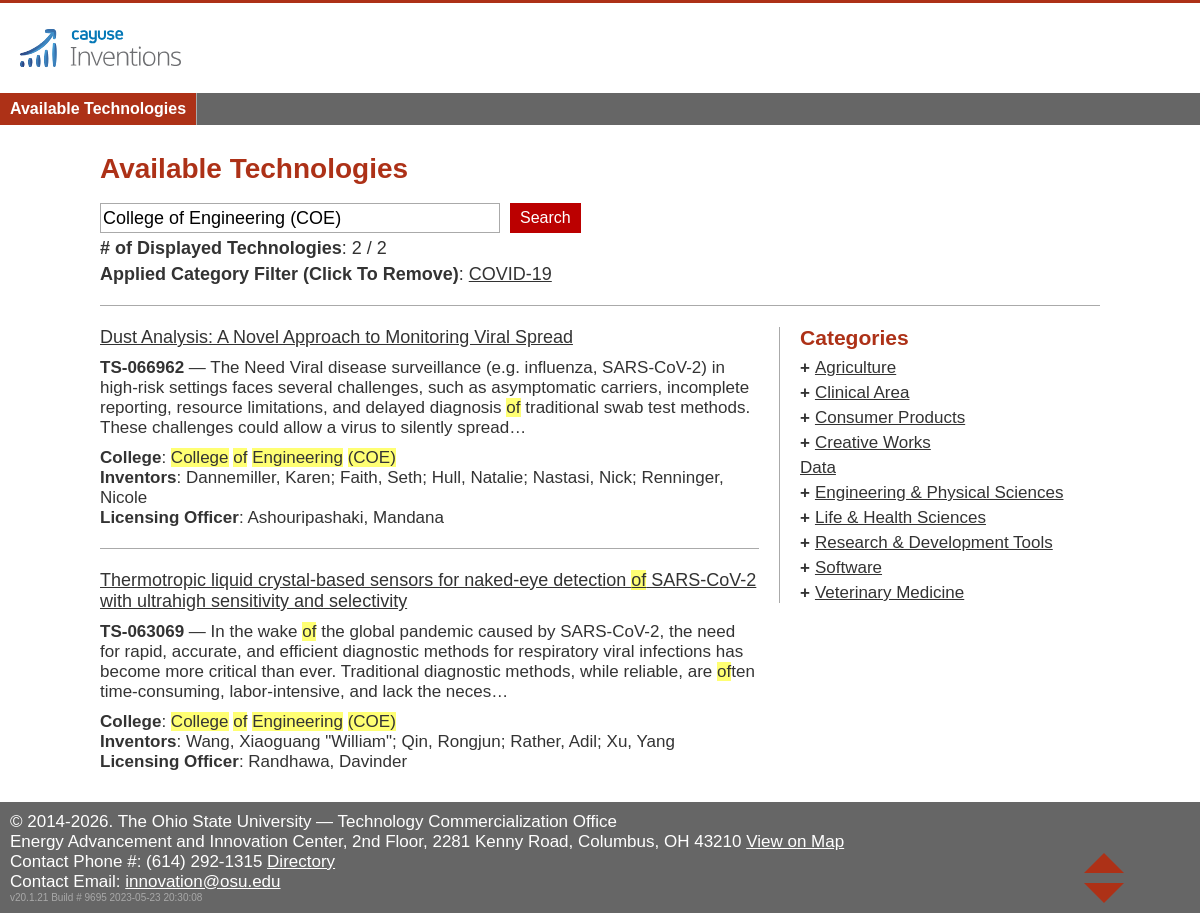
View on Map (795, 841)
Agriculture (855, 367)
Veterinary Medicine (889, 592)
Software (848, 567)
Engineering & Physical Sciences (939, 492)
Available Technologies (98, 108)
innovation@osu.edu (202, 881)
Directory (301, 861)
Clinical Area (862, 392)
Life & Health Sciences (900, 517)
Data (818, 467)
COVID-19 (510, 274)
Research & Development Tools (934, 542)
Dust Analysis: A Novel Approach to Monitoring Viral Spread (336, 337)
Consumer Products (890, 417)
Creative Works (873, 442)
